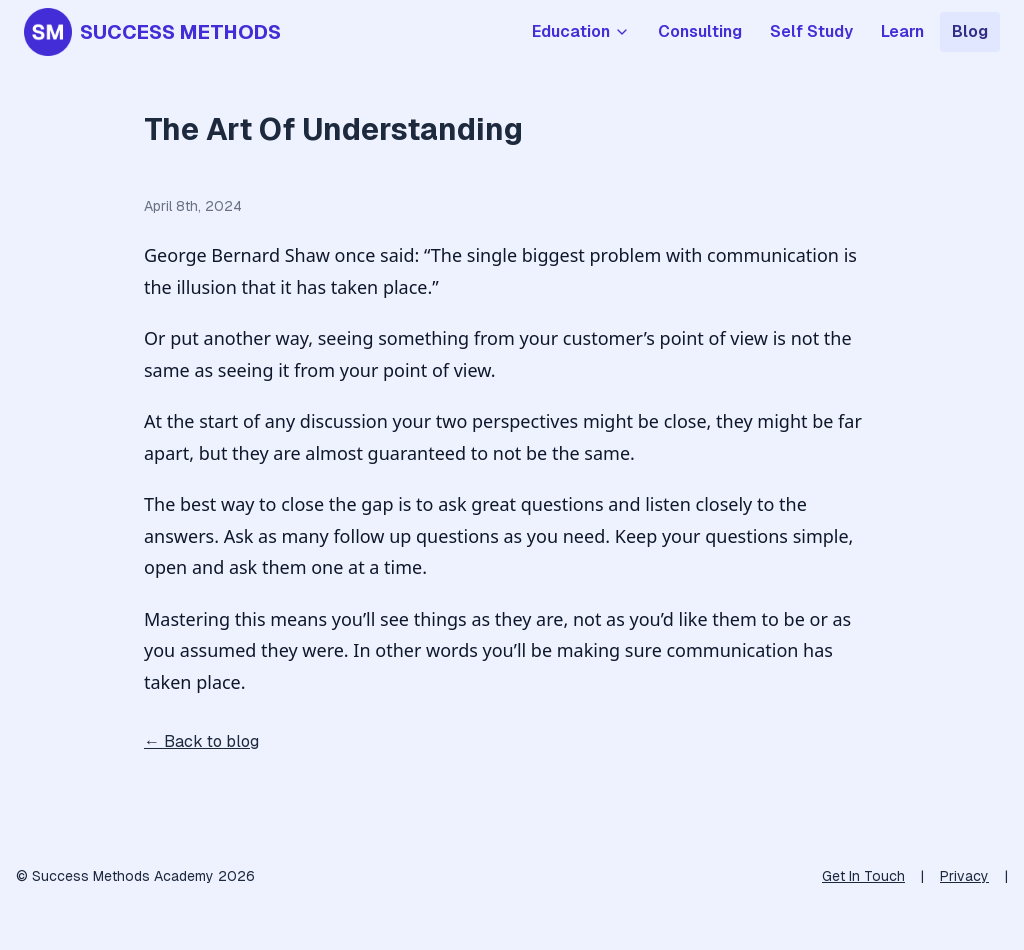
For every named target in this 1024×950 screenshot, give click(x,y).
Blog (970, 31)
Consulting (700, 31)
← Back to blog (201, 741)
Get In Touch (863, 876)
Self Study (811, 31)
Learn (902, 31)
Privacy (964, 876)
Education (581, 31)
